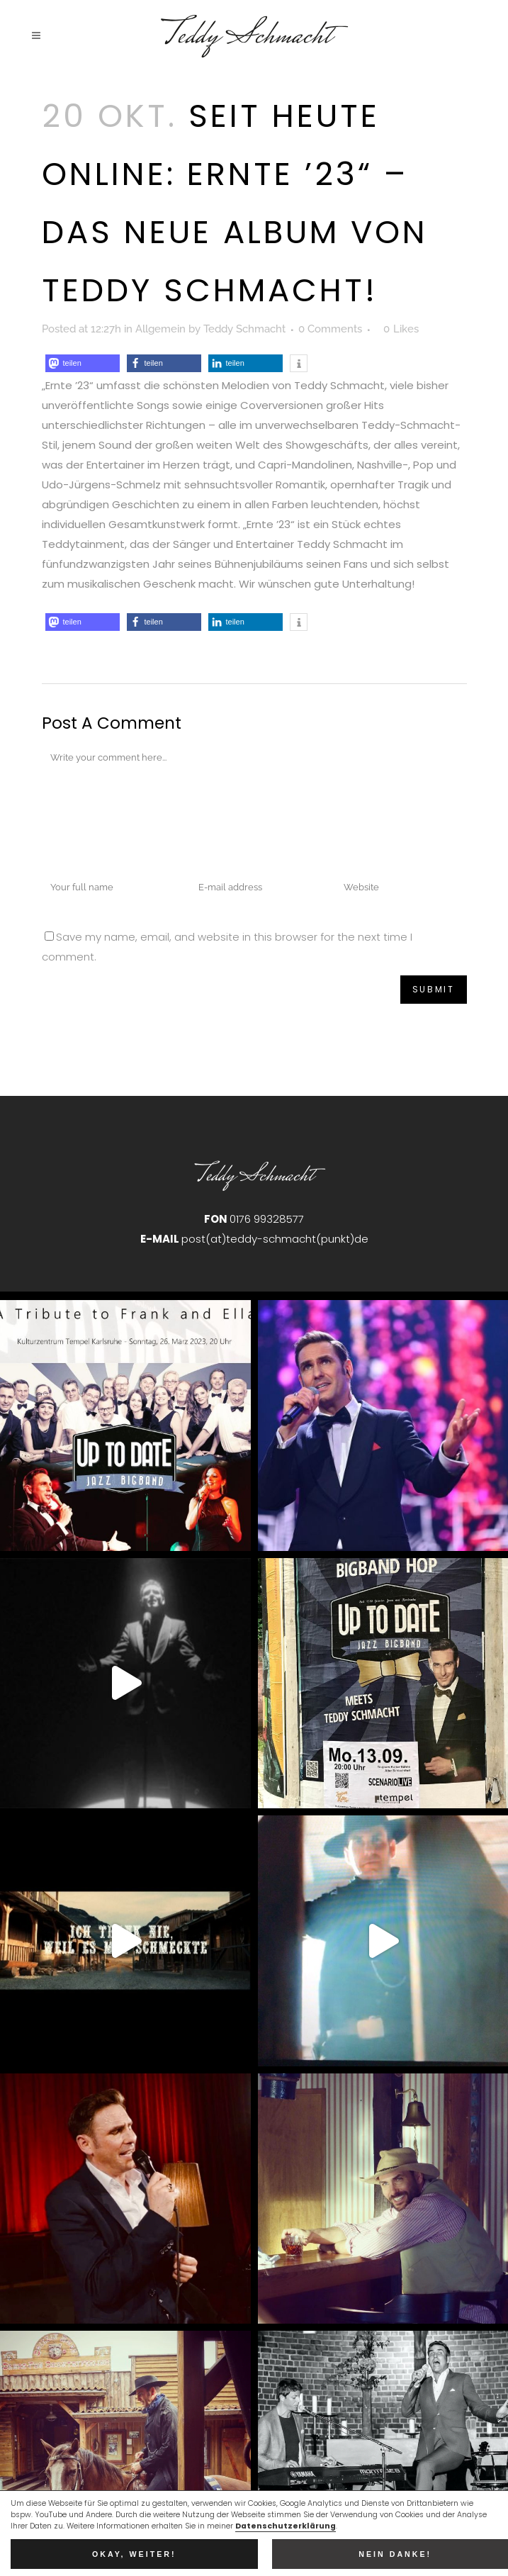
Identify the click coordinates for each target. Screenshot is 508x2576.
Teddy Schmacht (244, 329)
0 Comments (330, 329)
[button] (82, 363)
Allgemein (160, 329)
